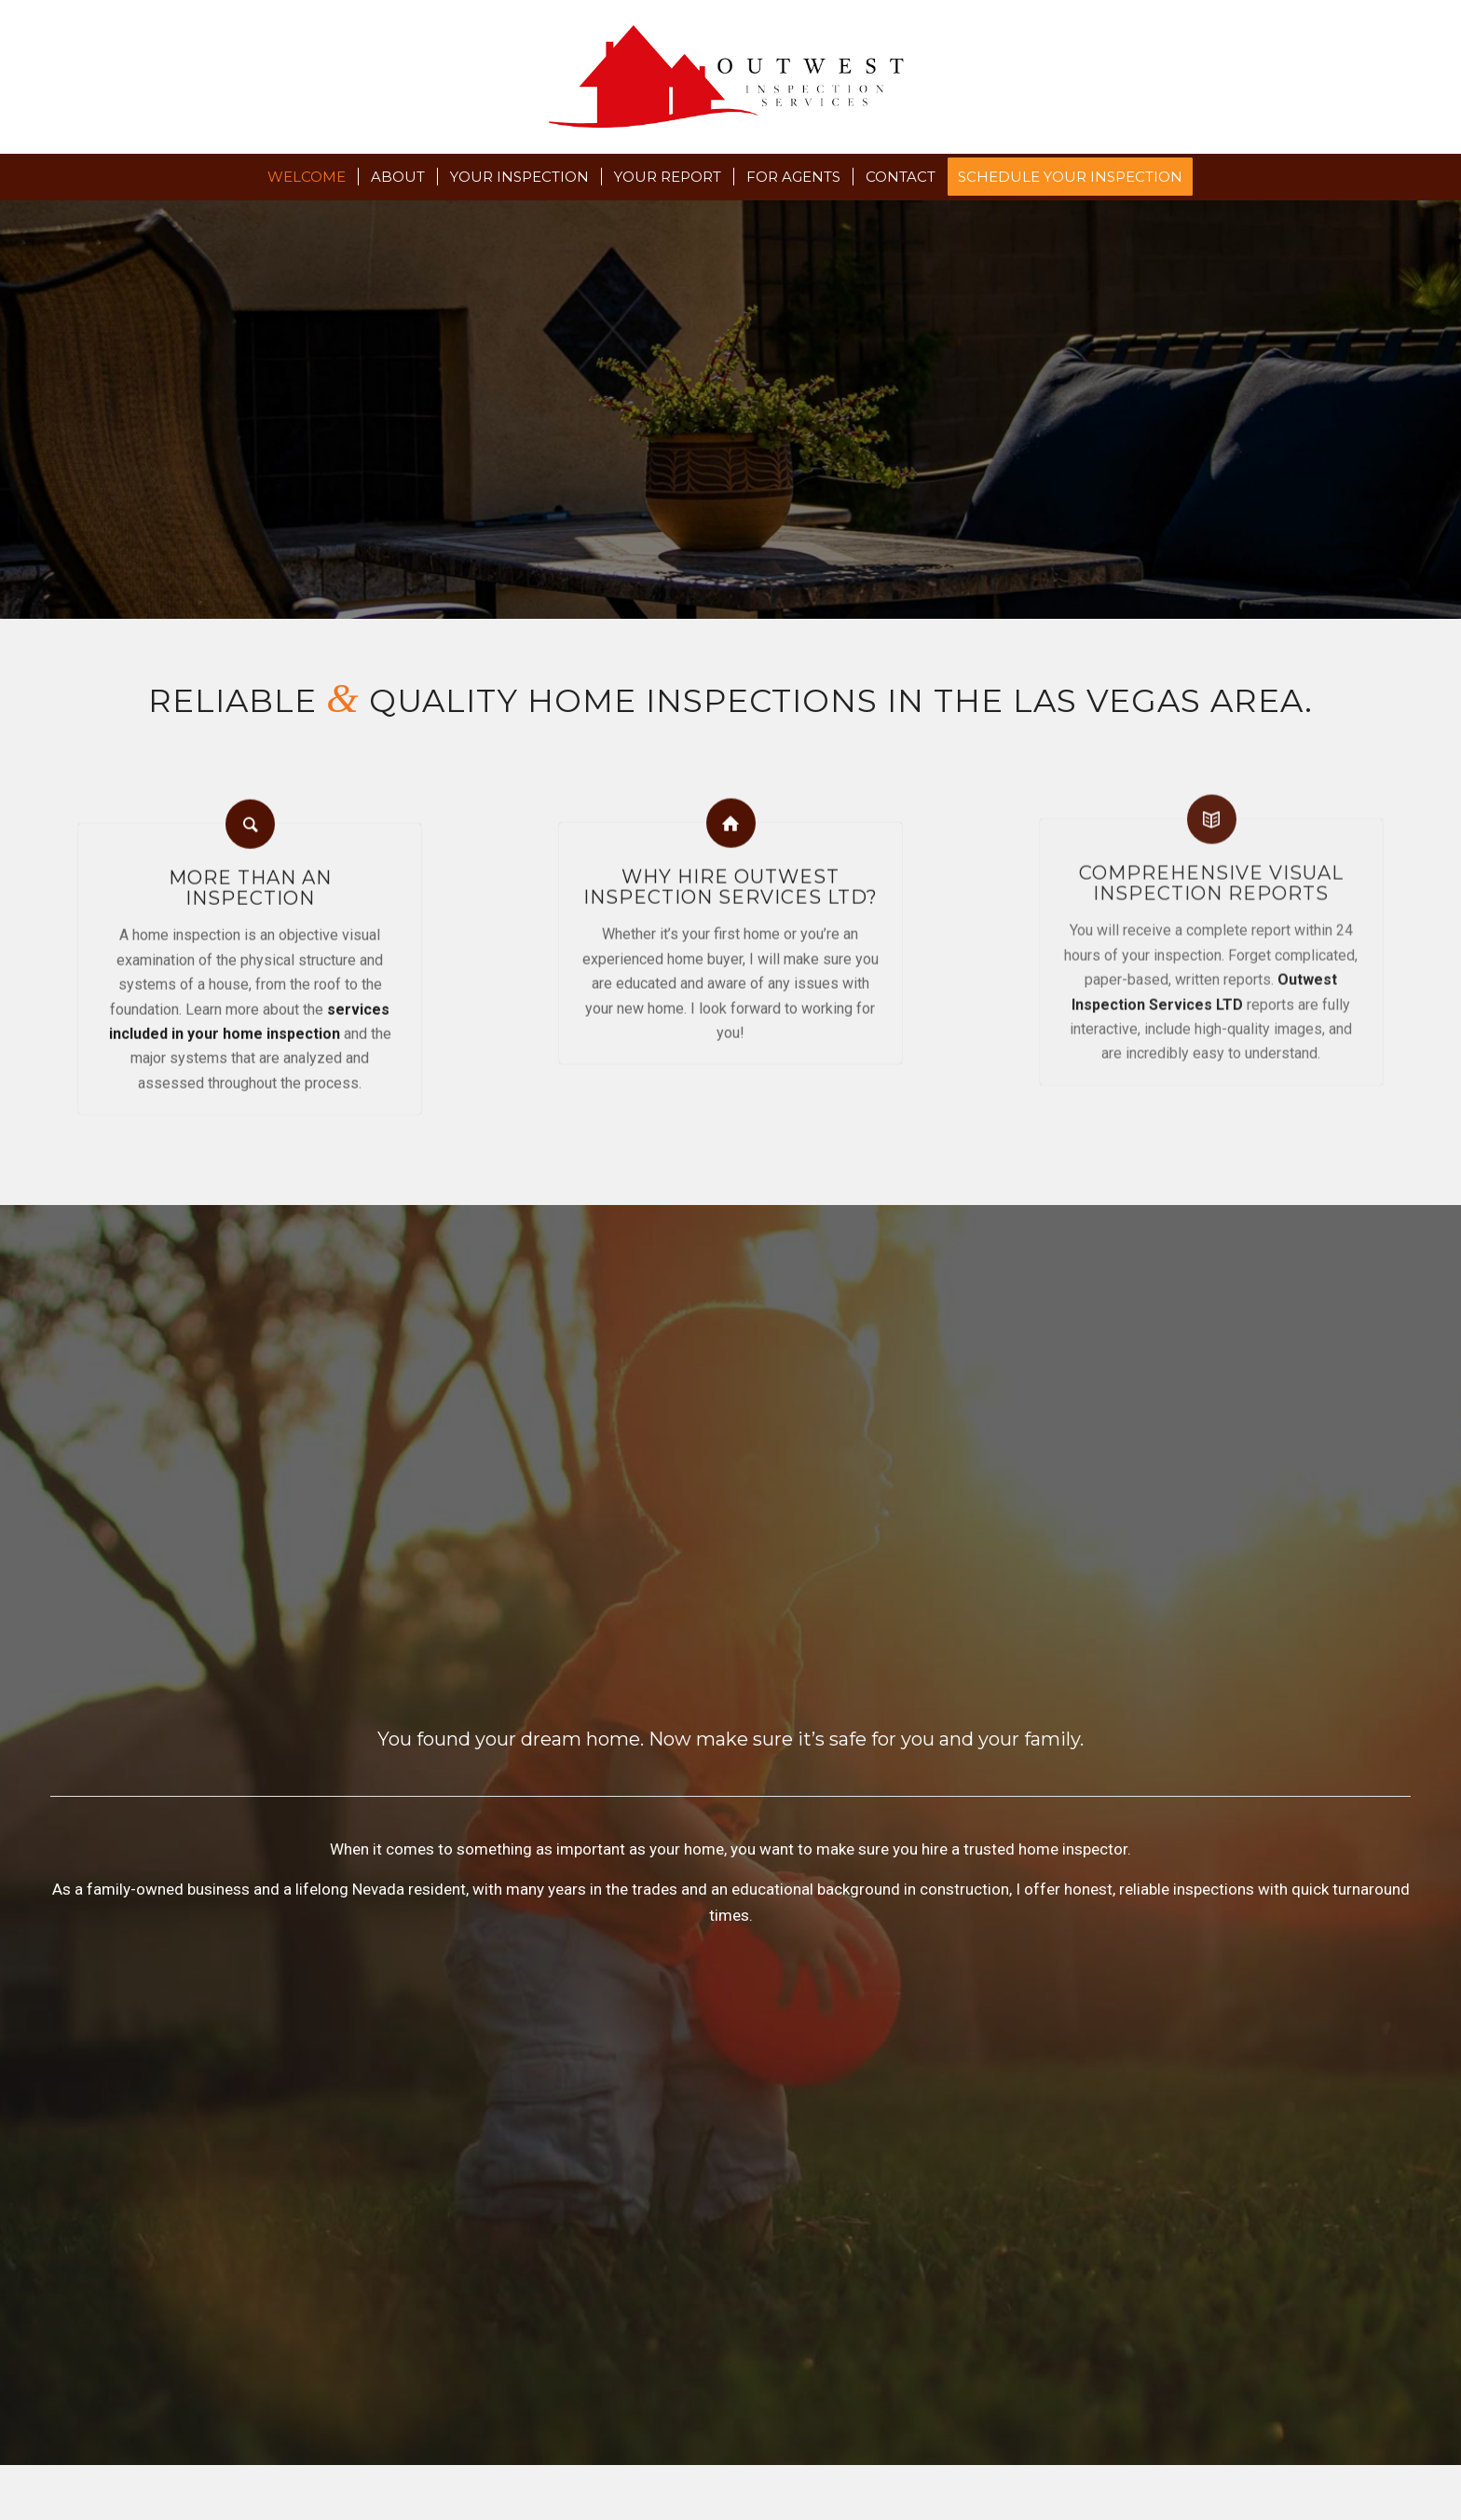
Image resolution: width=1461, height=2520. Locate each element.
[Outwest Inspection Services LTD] (730, 77)
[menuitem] (306, 177)
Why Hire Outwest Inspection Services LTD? (730, 860)
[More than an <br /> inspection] (250, 804)
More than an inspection (250, 868)
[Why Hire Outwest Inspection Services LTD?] (731, 796)
